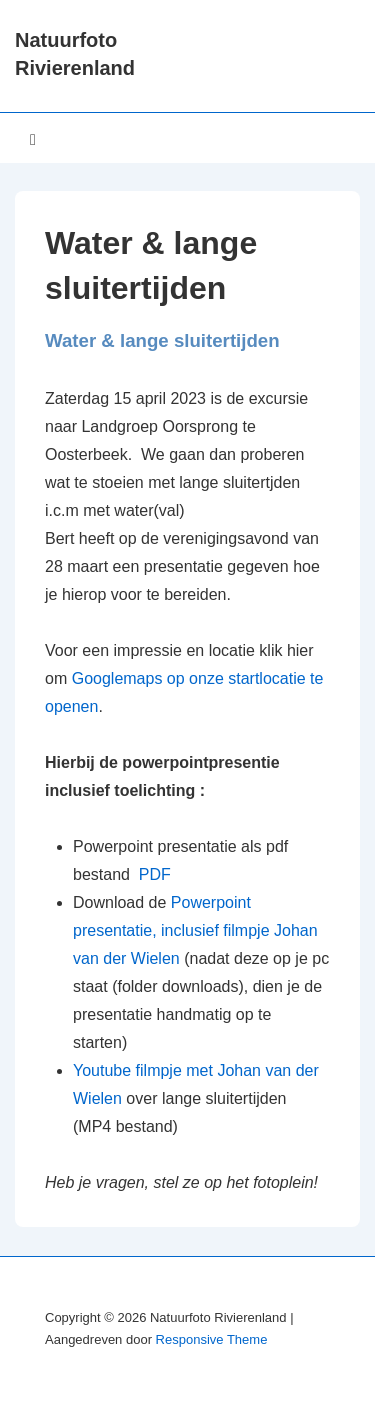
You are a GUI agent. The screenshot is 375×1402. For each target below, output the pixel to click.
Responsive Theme (212, 1339)
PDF (152, 874)
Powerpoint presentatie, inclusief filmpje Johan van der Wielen (195, 930)
